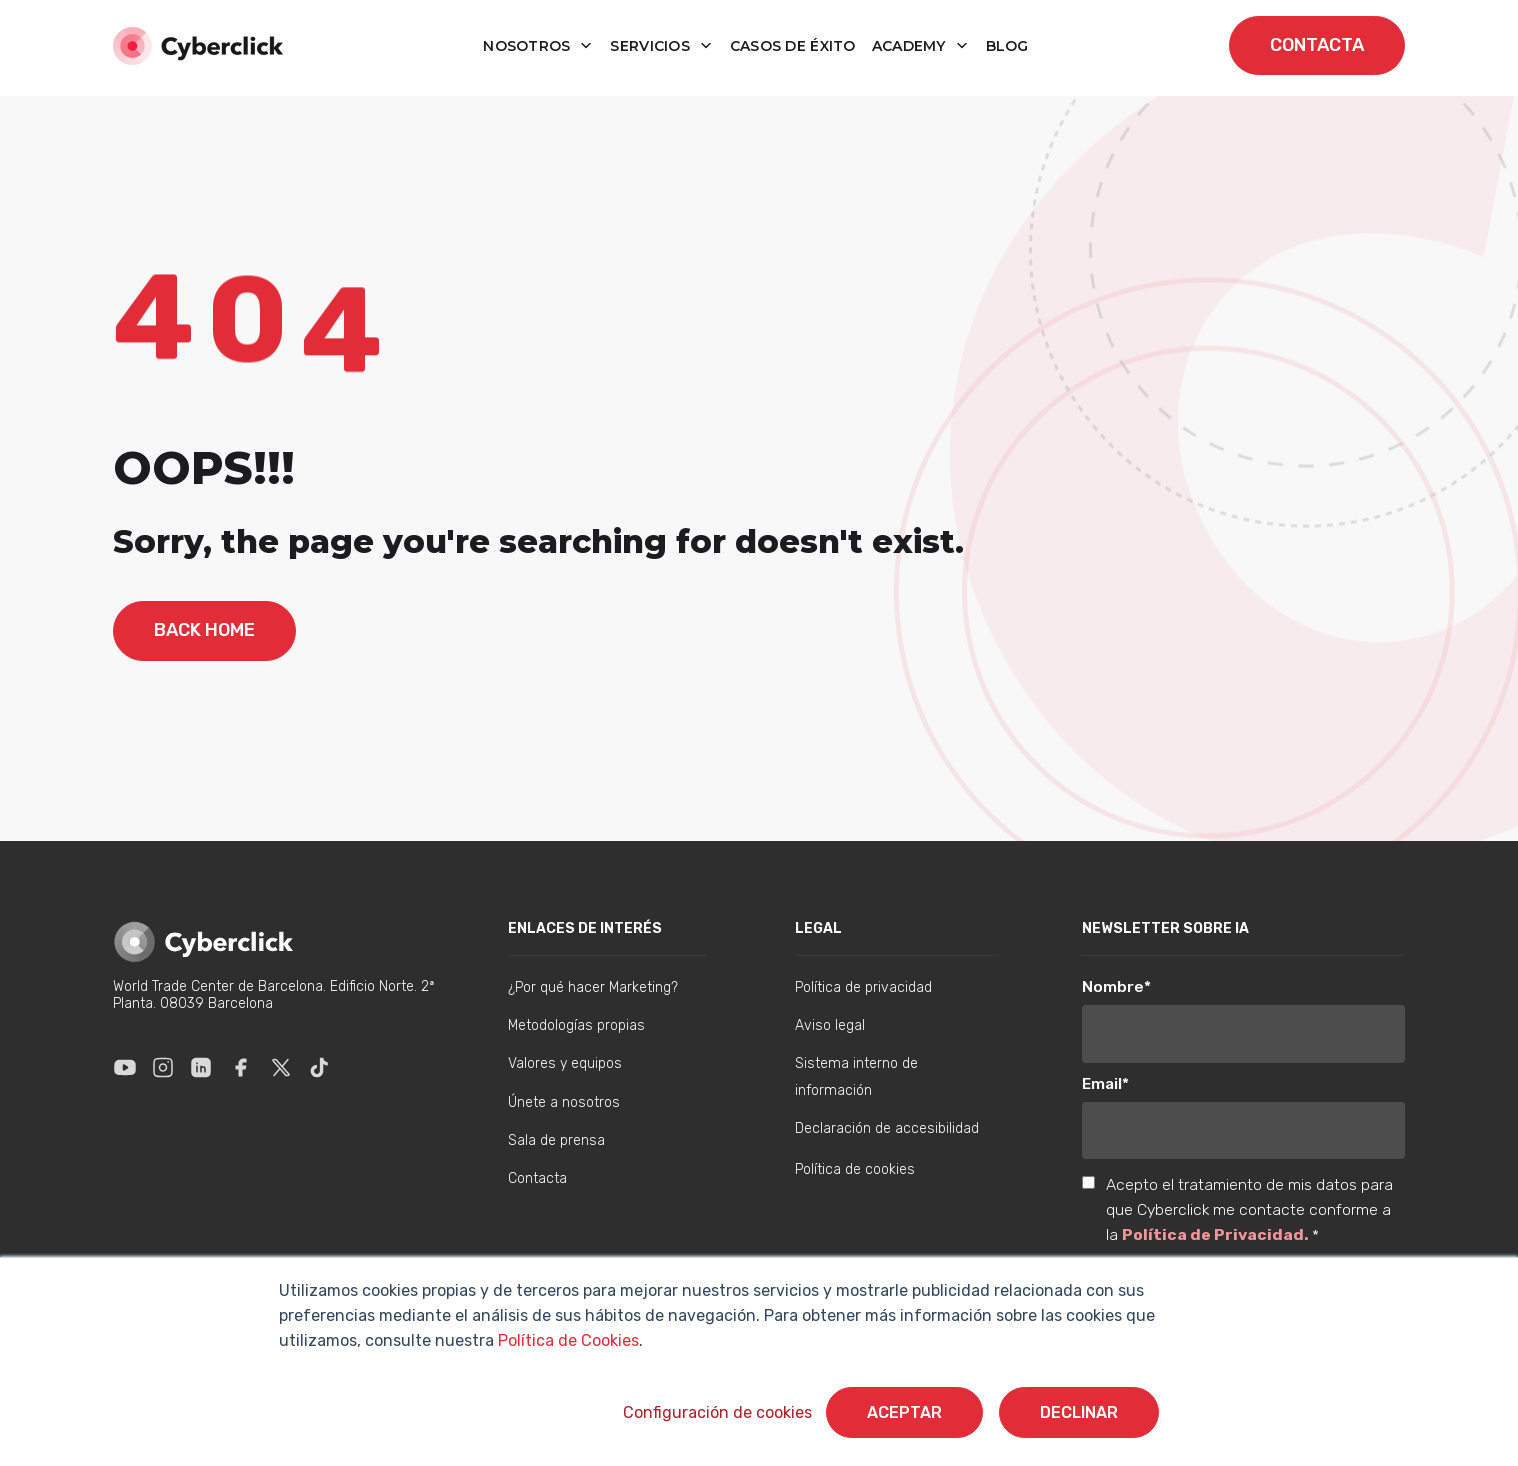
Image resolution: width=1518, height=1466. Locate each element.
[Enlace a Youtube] (125, 1067)
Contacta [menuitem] (537, 1178)
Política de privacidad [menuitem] (863, 987)
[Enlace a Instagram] (163, 1067)
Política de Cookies (566, 1340)
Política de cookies (855, 1169)
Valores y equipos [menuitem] (565, 1063)
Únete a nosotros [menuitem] (564, 1102)
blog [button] (1007, 46)
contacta (1317, 45)
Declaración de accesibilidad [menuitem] (887, 1128)
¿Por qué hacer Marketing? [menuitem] (593, 987)
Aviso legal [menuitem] (830, 1025)
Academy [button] (911, 46)
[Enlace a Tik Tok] (319, 1067)
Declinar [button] (1079, 1412)
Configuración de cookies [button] (717, 1412)
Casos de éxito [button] (793, 46)
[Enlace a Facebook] (241, 1067)
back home (204, 630)
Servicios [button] (652, 46)
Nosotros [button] (529, 46)
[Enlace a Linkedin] (201, 1067)
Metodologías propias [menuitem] (576, 1025)
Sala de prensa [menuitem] (556, 1140)
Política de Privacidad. (1217, 1234)
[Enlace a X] (281, 1067)
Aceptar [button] (904, 1412)
